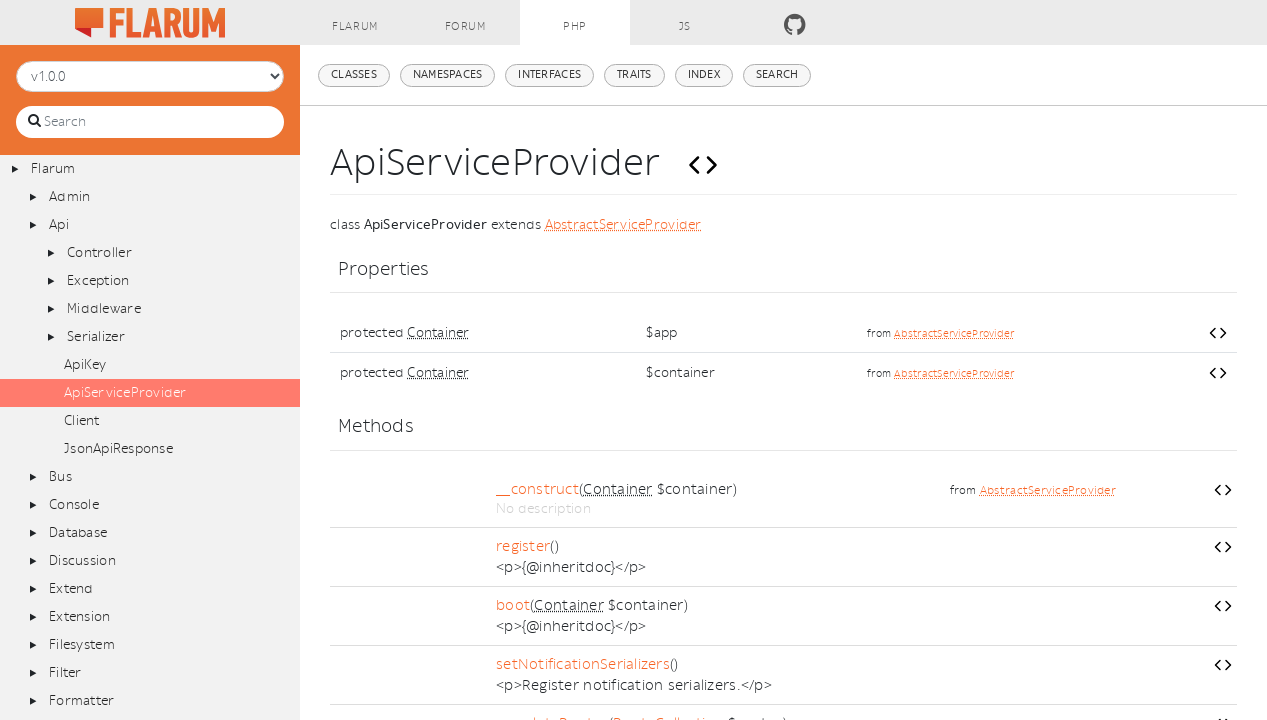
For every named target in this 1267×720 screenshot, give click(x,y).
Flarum (53, 168)
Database (78, 532)
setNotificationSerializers (583, 664)
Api (59, 224)
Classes (354, 74)
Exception (98, 280)
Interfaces (549, 74)
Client (82, 420)
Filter (65, 672)
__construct (537, 489)
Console (74, 504)
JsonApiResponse (118, 448)
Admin (69, 196)
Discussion (82, 560)
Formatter (81, 700)
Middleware (104, 308)
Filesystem (82, 644)
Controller (99, 252)
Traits (634, 74)
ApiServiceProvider (125, 392)
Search (777, 74)
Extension (79, 616)
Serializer (96, 336)
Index (704, 74)
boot (513, 605)
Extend (71, 588)
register (523, 546)
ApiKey (85, 364)
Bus (60, 476)
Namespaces (448, 74)
